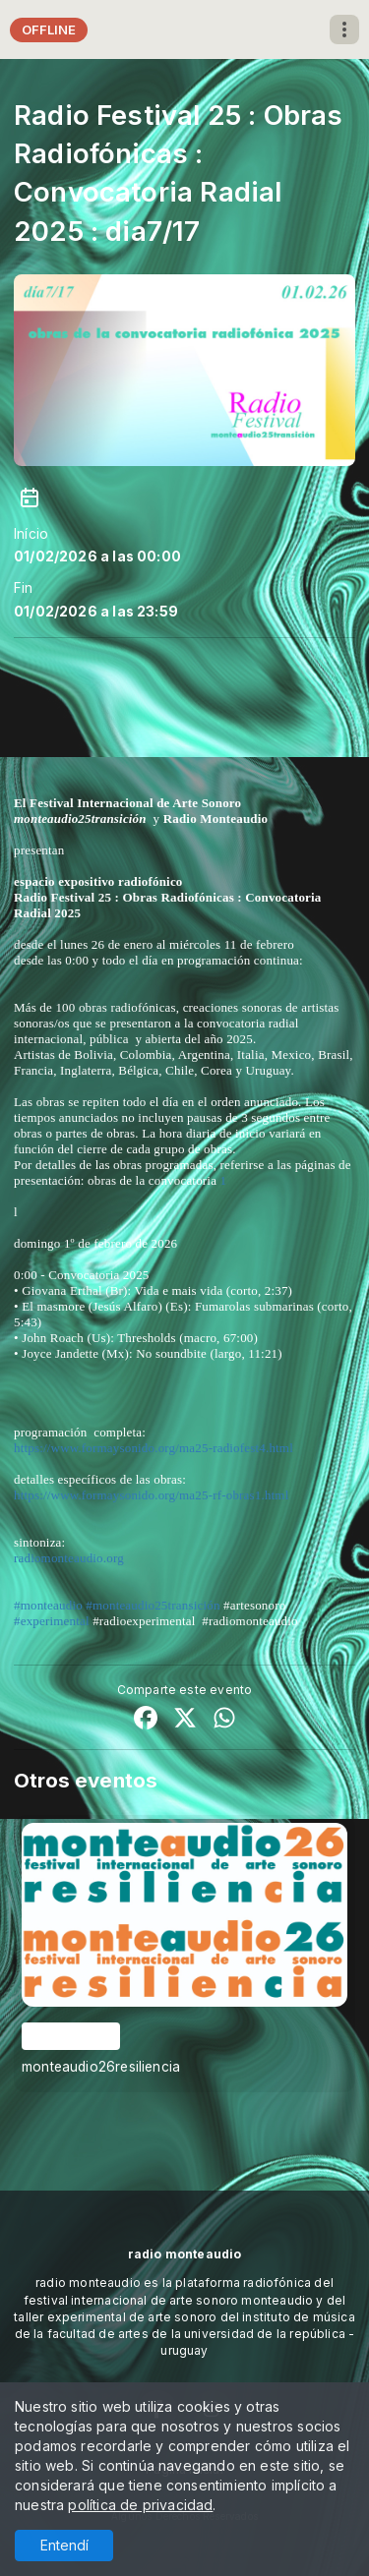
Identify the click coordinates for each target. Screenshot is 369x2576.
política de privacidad (140, 2504)
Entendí (64, 2545)
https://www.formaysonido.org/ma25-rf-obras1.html (151, 1495)
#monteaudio (48, 1605)
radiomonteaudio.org (69, 1558)
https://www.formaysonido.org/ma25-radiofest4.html (153, 1447)
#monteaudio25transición (152, 1605)
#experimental (52, 1620)
